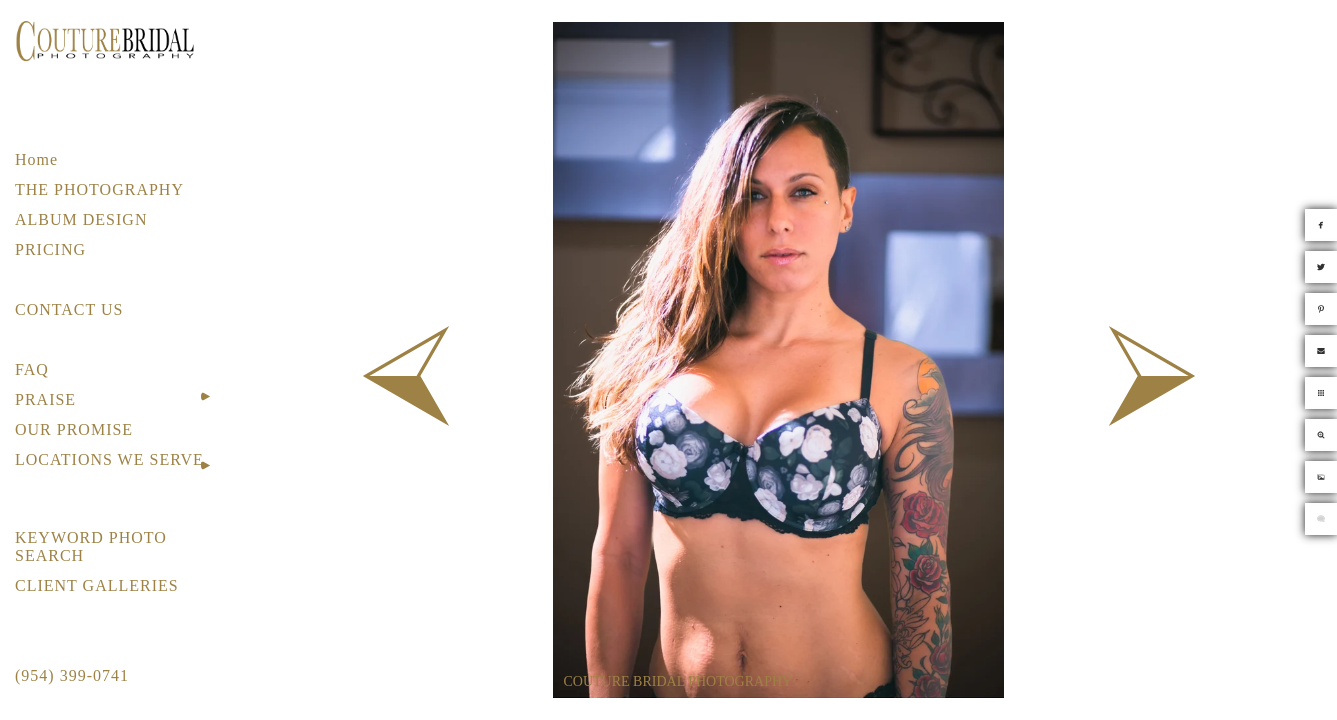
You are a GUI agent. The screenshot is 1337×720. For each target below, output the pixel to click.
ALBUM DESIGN (81, 219)
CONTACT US (69, 309)
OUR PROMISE (74, 429)
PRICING (50, 249)
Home (36, 159)
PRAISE (45, 399)
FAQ (32, 369)
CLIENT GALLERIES (97, 585)
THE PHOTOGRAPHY (99, 189)
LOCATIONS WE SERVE (109, 459)
